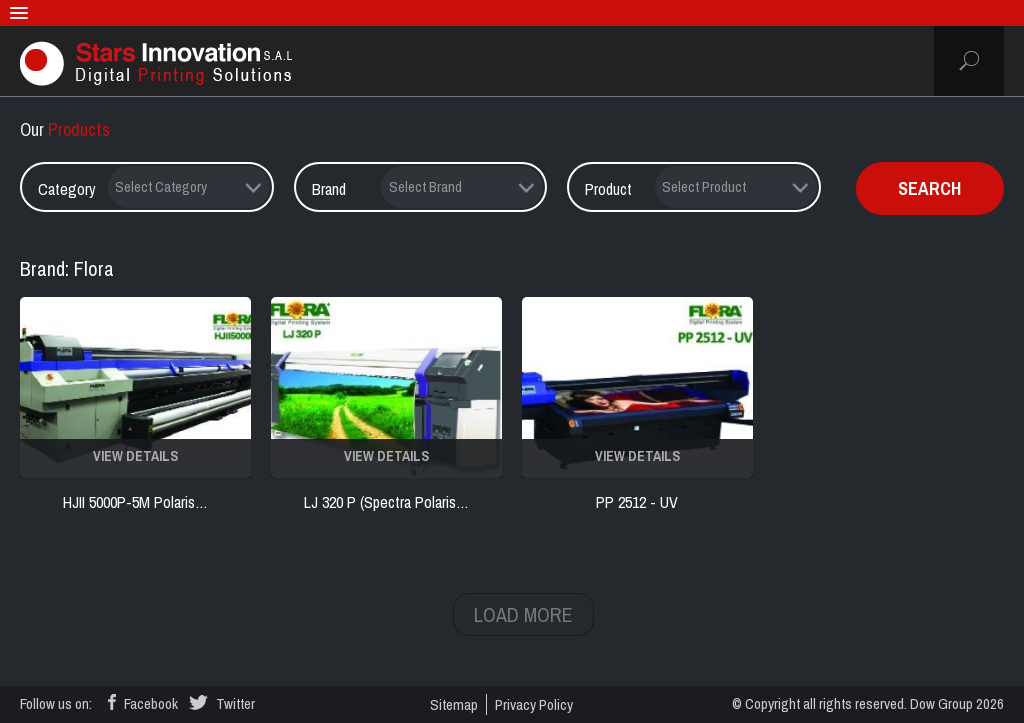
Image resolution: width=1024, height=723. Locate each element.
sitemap (454, 704)
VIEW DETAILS (135, 456)
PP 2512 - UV (637, 502)
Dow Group (941, 703)
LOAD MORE (523, 614)
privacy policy (534, 704)
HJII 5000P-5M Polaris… (135, 502)
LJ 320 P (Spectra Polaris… (386, 502)
